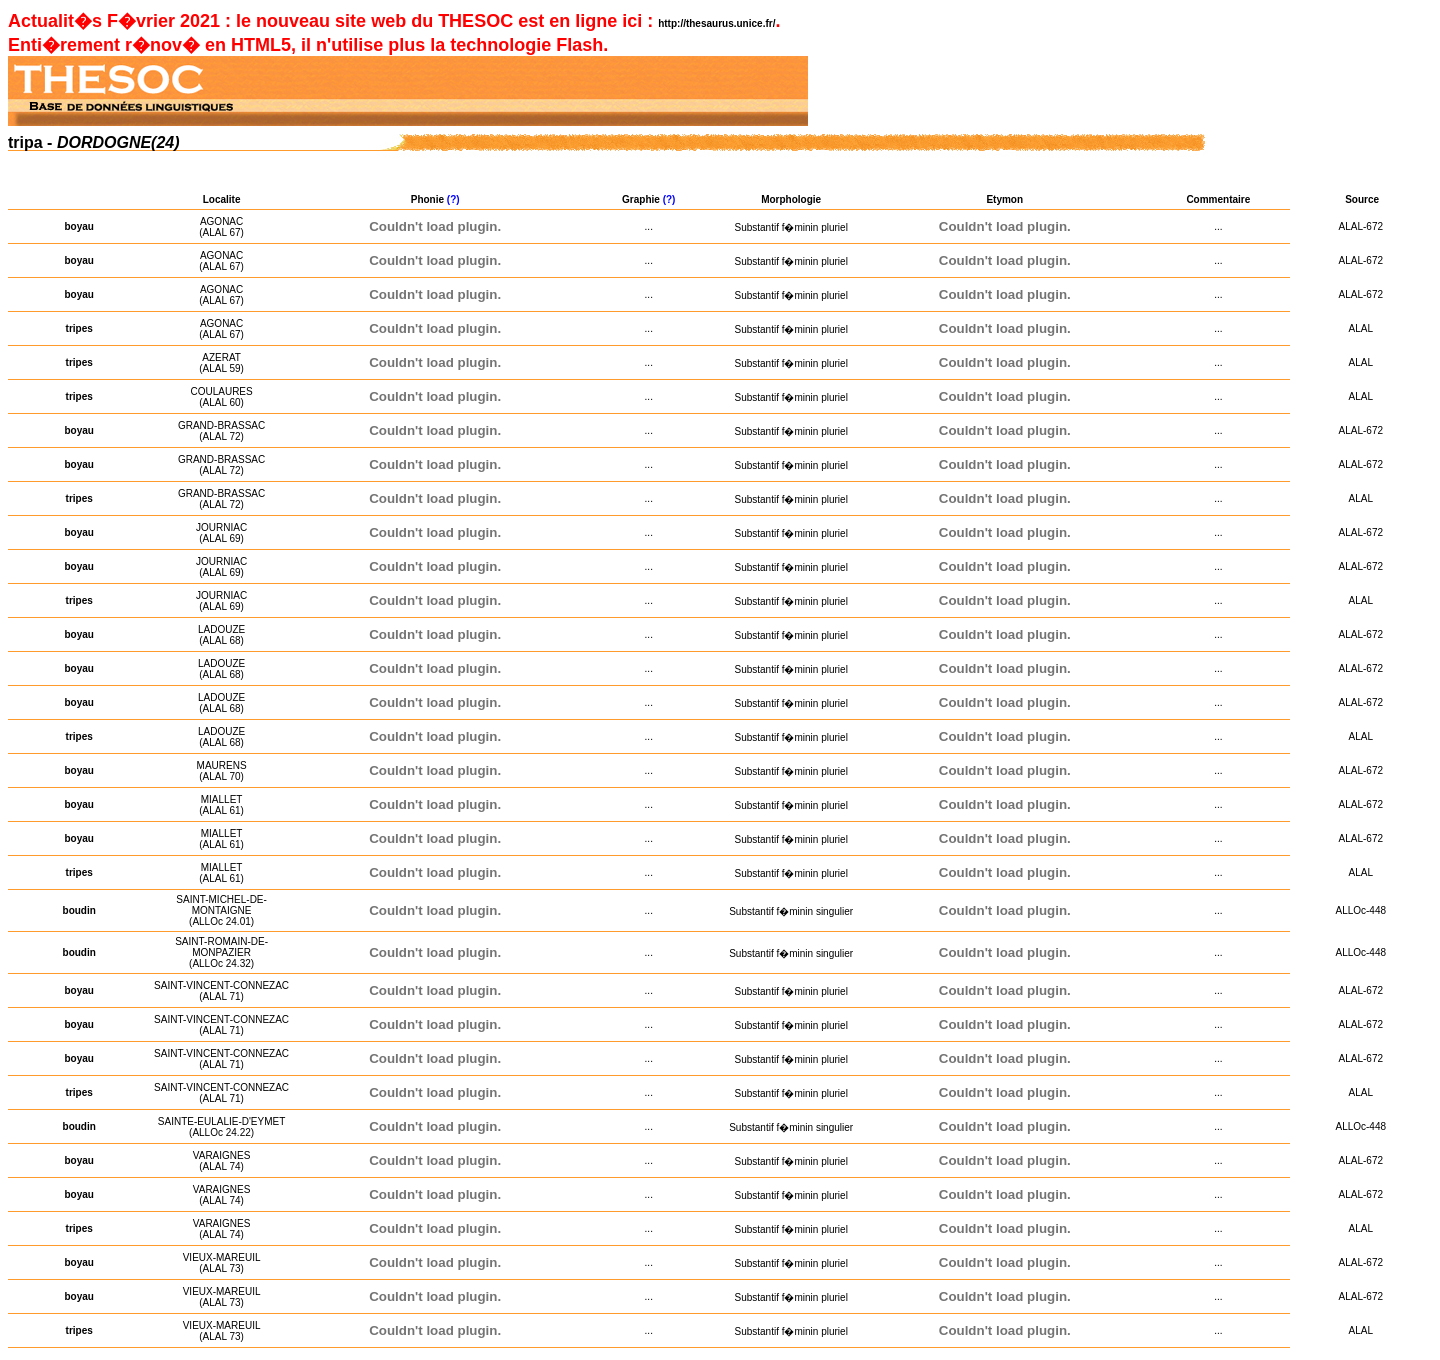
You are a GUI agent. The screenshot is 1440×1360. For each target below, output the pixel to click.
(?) (455, 199)
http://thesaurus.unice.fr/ (716, 23)
